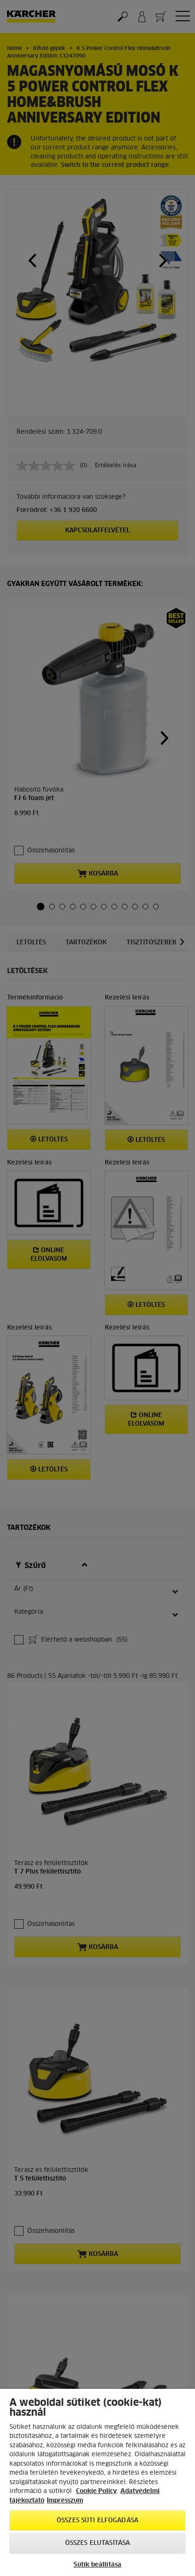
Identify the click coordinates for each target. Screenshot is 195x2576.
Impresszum (65, 2501)
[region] (97, 2482)
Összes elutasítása (97, 2543)
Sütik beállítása (97, 2565)
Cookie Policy (96, 2491)
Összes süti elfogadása (97, 2521)
